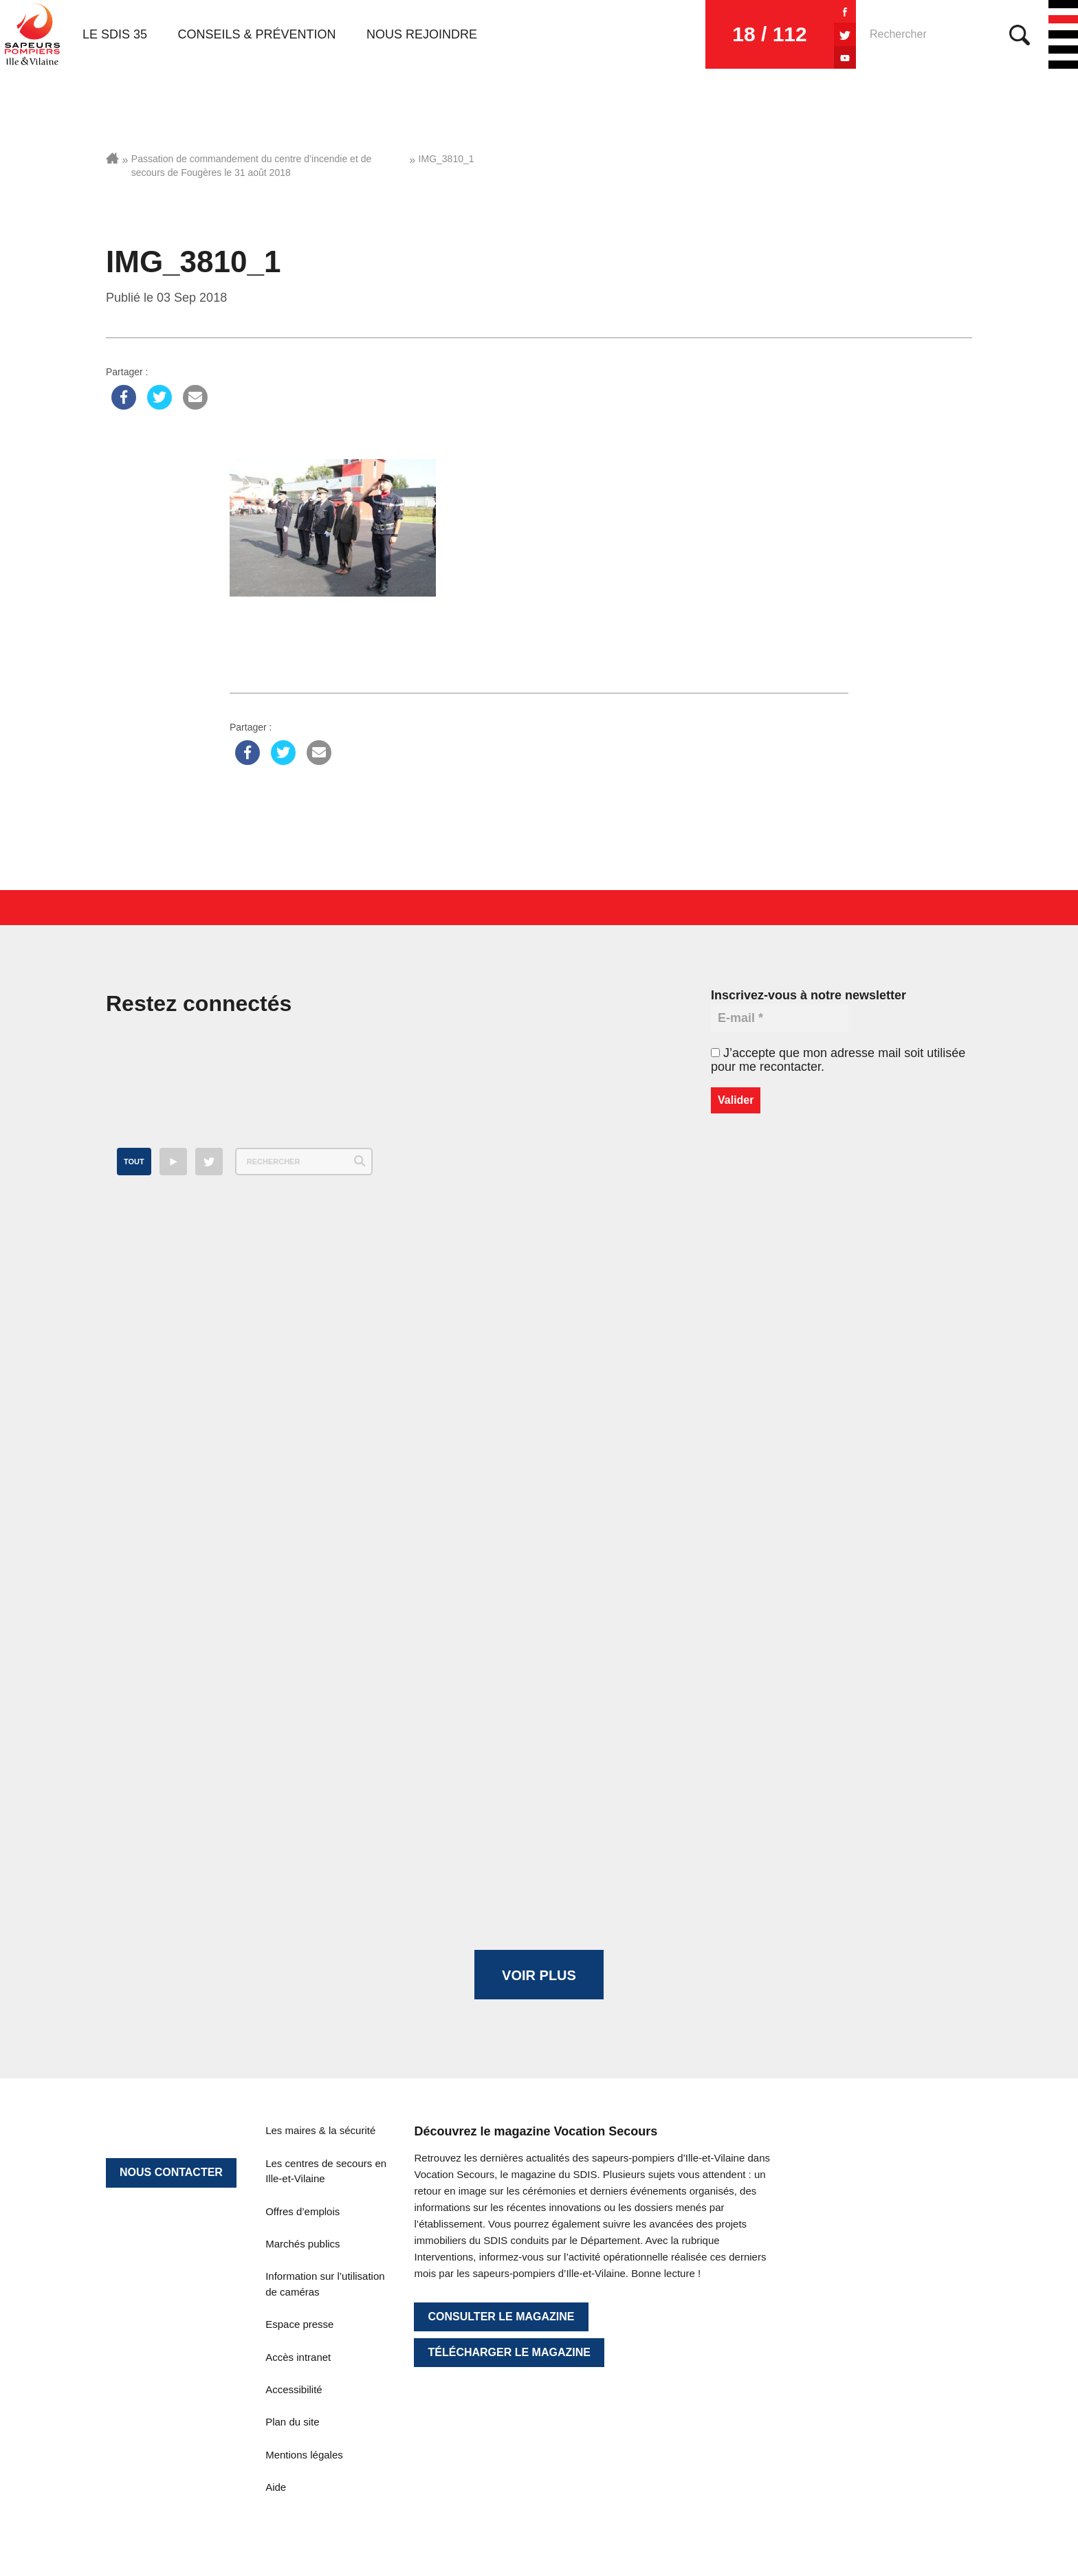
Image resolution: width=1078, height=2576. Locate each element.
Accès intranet (298, 2357)
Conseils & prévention (257, 34)
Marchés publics (302, 2244)
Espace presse (299, 2324)
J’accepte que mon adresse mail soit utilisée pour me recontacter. (838, 1060)
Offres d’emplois (302, 2211)
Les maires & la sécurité (320, 2130)
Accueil (112, 158)
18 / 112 (769, 34)
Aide (275, 2487)
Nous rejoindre (421, 34)
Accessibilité (293, 2389)
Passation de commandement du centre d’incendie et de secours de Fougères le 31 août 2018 (251, 165)
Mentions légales (304, 2455)
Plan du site (292, 2422)
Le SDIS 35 (114, 34)
